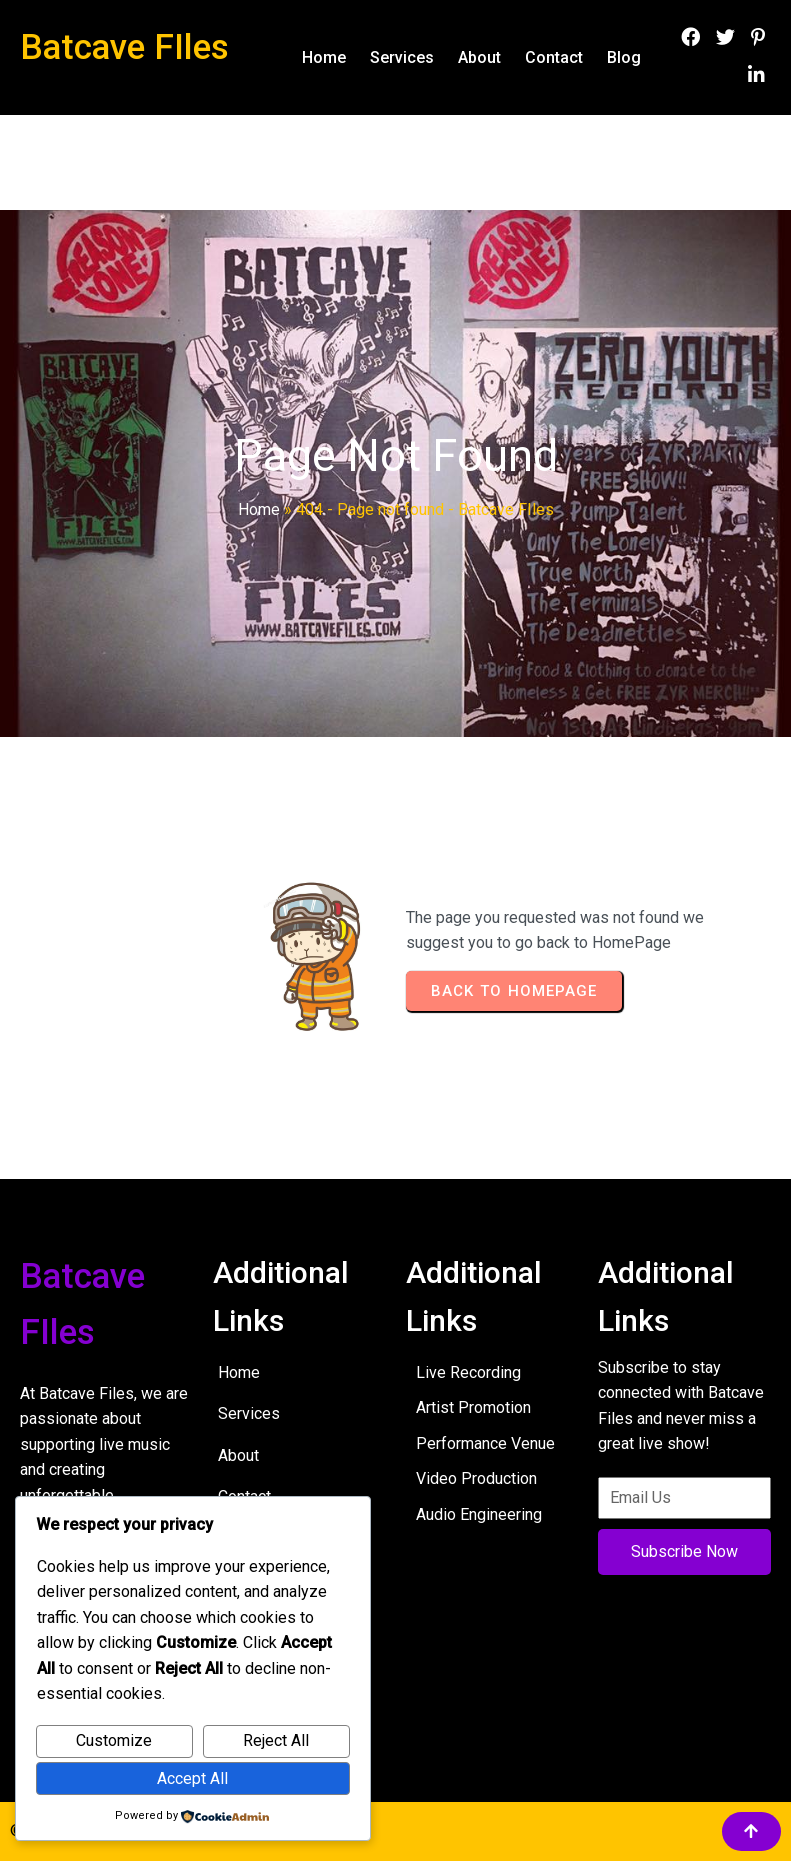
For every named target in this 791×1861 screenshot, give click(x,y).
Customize (114, 1740)
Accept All (192, 1778)
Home (259, 509)
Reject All (276, 1740)
